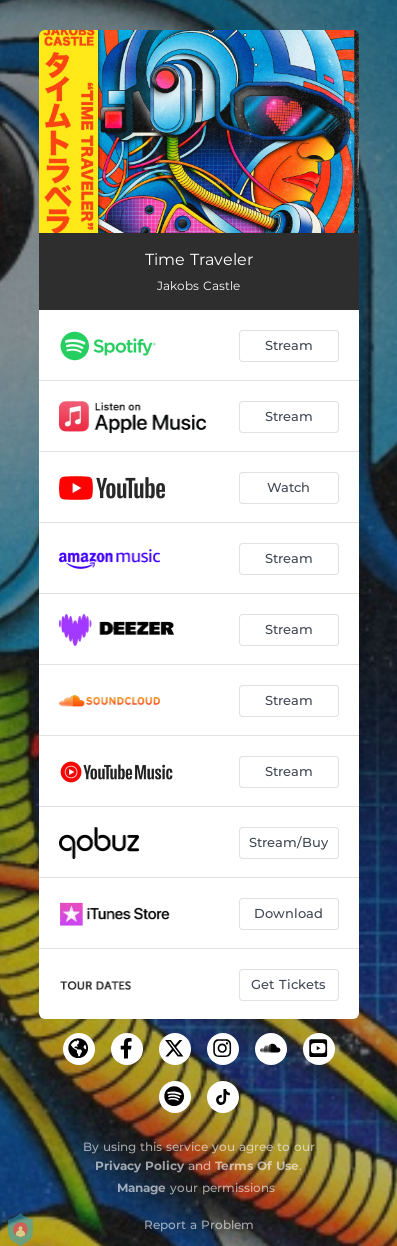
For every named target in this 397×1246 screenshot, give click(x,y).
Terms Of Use (257, 1165)
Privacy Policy (139, 1165)
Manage (141, 1187)
